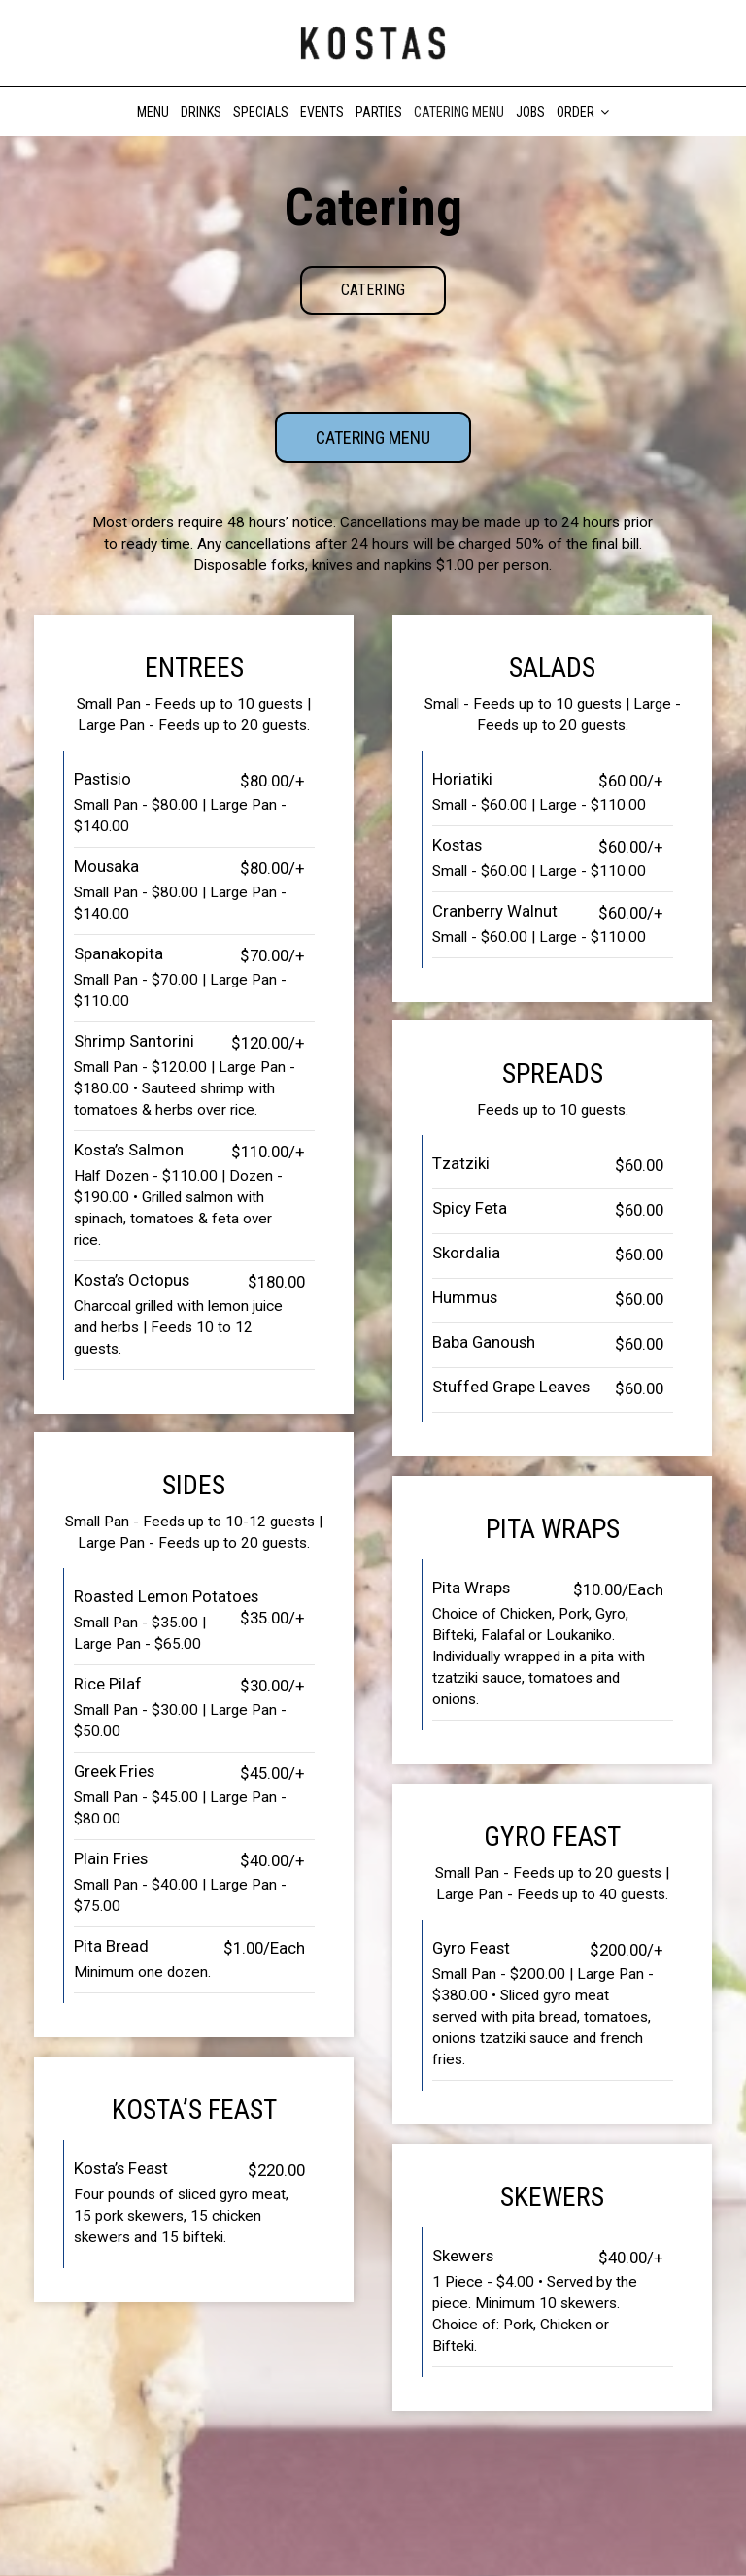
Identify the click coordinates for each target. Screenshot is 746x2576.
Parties (379, 111)
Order (583, 111)
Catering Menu (459, 111)
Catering (373, 290)
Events (322, 111)
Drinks (201, 111)
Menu (153, 111)
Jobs (530, 111)
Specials (260, 111)
